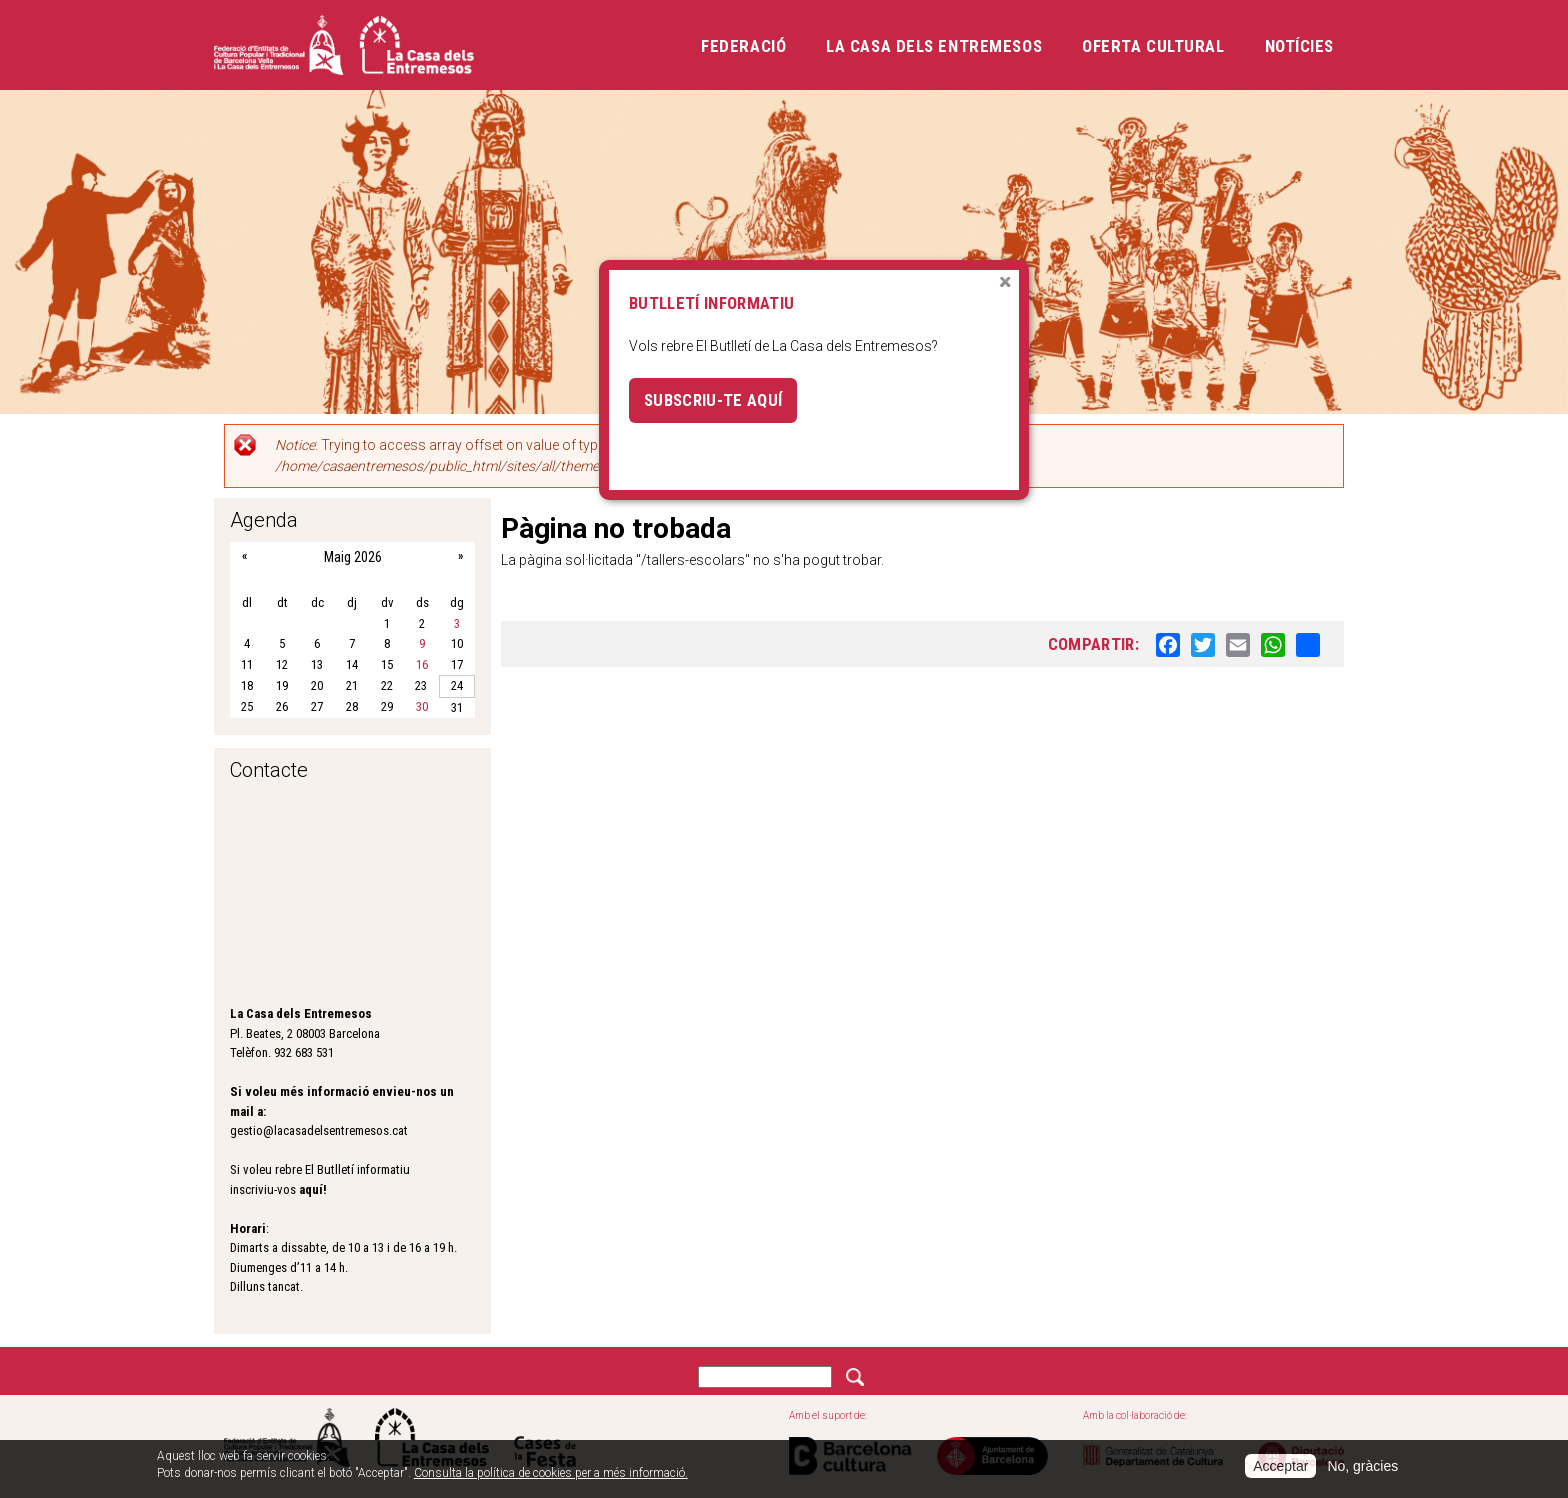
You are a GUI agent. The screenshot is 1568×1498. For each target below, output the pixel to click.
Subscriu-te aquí (713, 400)
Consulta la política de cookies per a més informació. (551, 1473)
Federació (743, 46)
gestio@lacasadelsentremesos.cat (319, 1130)
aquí (311, 1189)
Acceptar (1280, 1466)
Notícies (1299, 46)
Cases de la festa (545, 1437)
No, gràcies (1362, 1466)
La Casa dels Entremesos (934, 46)
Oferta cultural (1153, 46)
